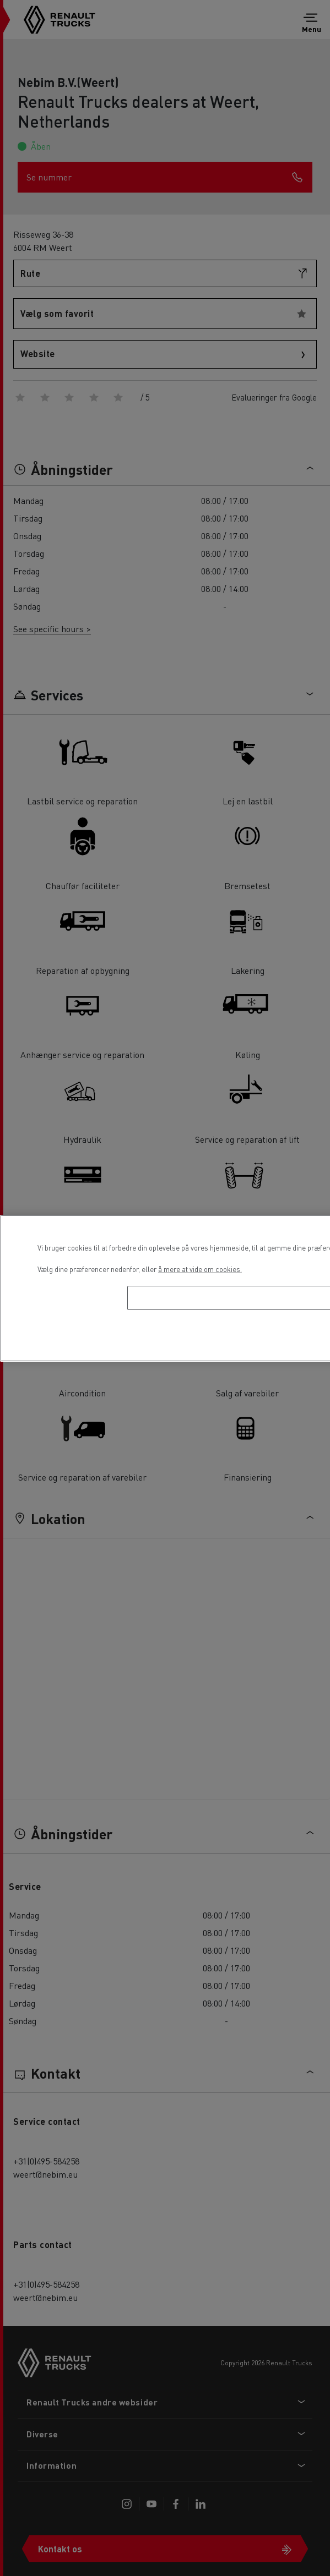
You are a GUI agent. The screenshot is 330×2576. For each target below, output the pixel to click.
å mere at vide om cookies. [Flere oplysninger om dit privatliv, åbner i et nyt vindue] (200, 1269)
